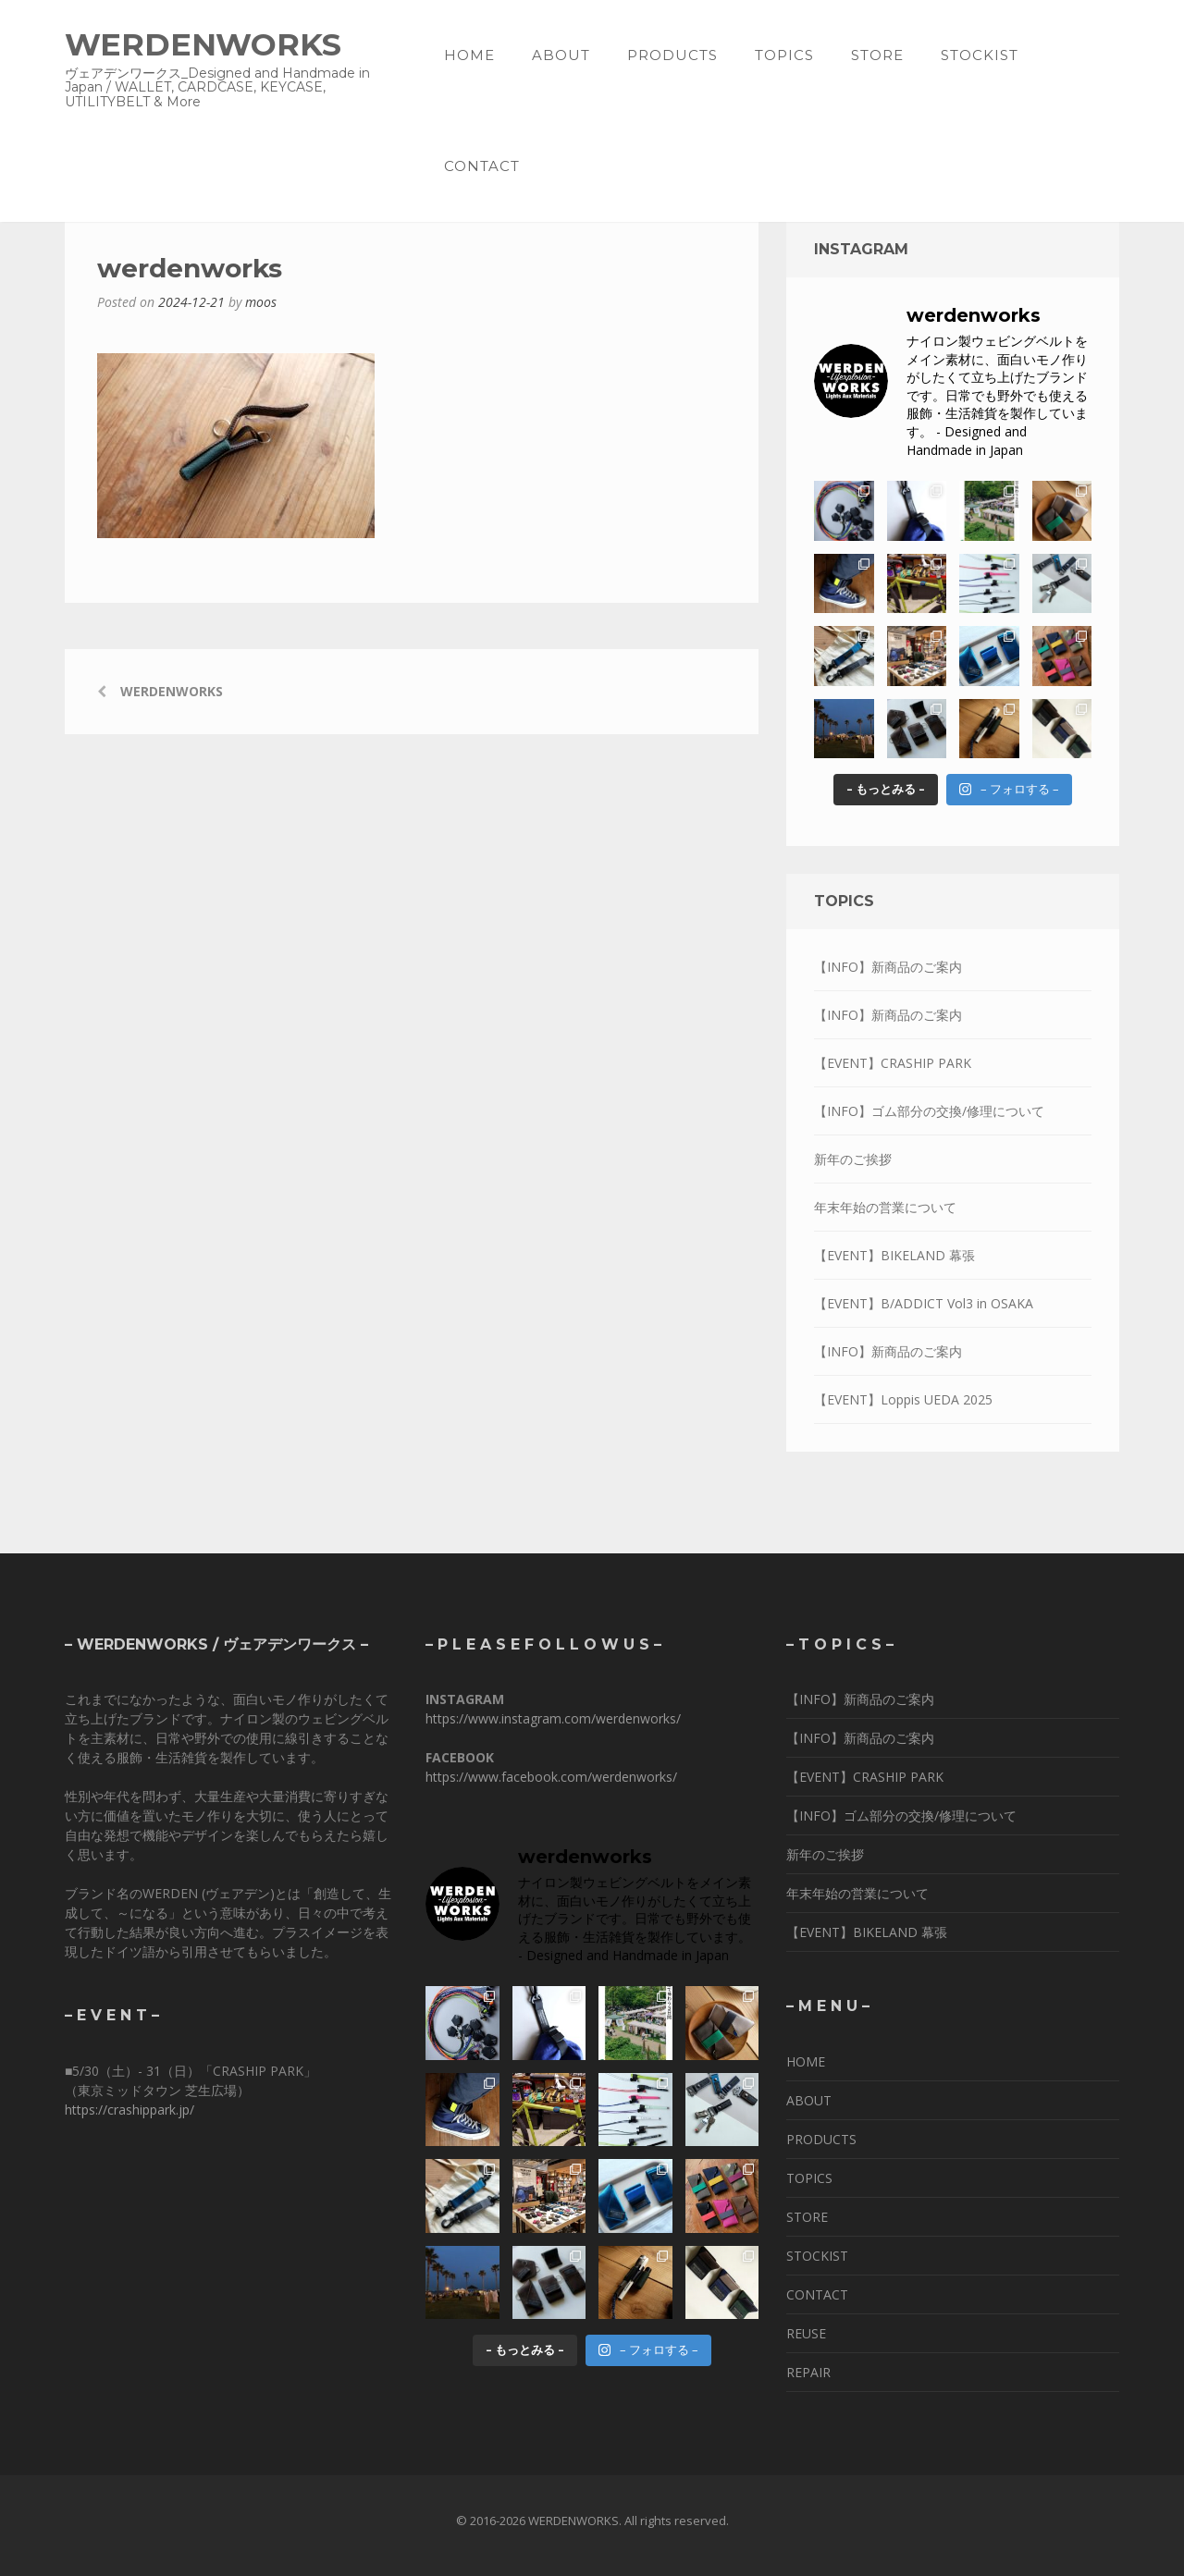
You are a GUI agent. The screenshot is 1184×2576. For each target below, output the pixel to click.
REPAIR (808, 2372)
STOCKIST (979, 55)
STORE (877, 55)
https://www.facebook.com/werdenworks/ (551, 1776)
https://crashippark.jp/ (129, 2109)
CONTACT (482, 166)
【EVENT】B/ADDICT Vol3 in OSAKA (923, 1303)
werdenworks (171, 691)
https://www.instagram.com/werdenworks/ (553, 1718)
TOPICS (784, 55)
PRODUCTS (672, 55)
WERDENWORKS (203, 44)
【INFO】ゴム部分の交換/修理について (929, 1111)
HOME (469, 55)
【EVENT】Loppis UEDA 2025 (903, 1399)
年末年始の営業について (885, 1207)
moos (261, 302)
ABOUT (561, 55)
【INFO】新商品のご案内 (888, 966)
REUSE (806, 2333)
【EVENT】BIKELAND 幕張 (894, 1255)
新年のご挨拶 (853, 1159)
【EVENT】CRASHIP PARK (892, 1063)
